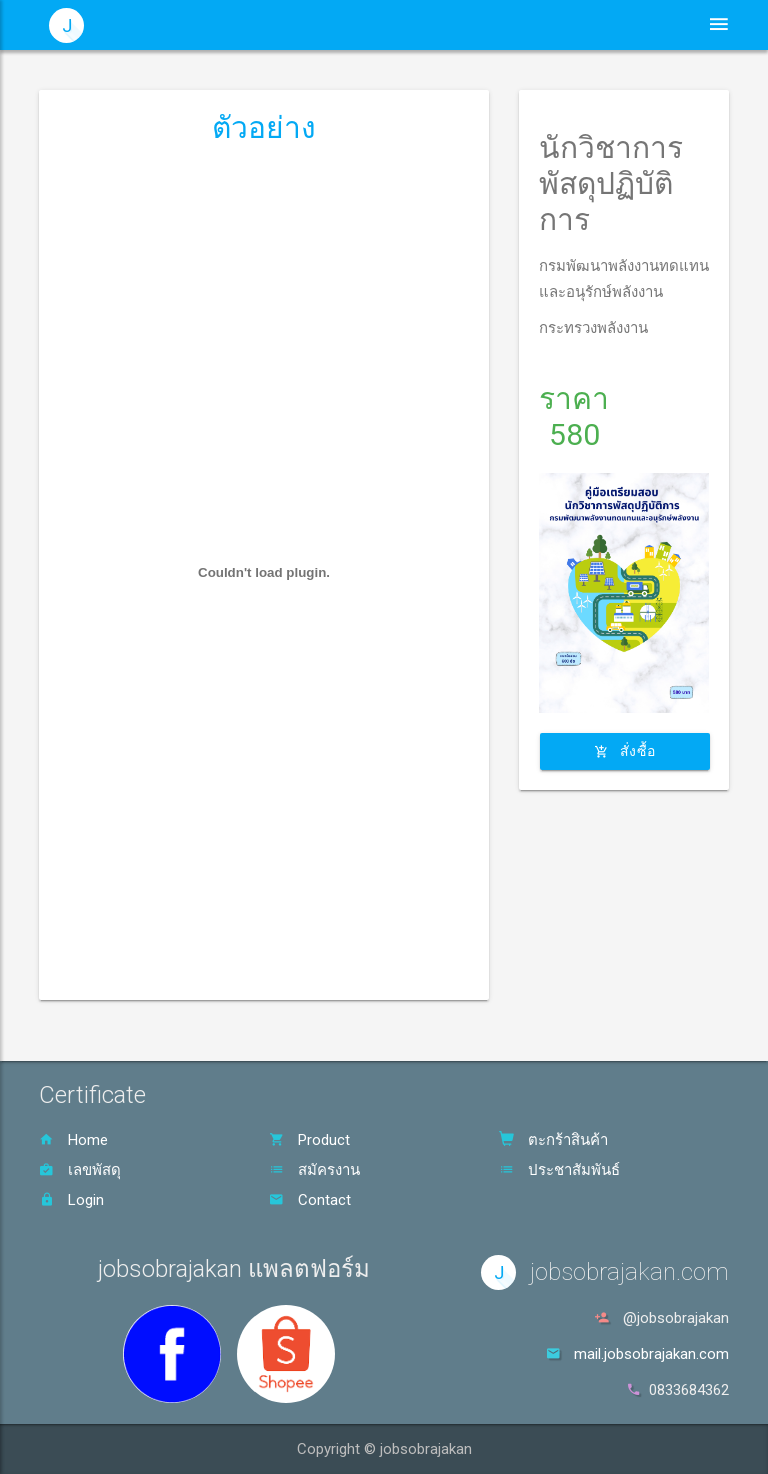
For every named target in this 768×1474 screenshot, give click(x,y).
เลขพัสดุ (80, 1170)
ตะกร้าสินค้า (553, 1140)
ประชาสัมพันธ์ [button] (419, 25)
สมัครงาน (314, 1170)
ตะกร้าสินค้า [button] (620, 25)
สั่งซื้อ (625, 751)
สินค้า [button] (522, 25)
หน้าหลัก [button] (315, 25)
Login (71, 1200)
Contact (310, 1200)
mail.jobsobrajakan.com (651, 1354)
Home (73, 1140)
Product (309, 1140)
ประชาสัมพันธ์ (559, 1170)
